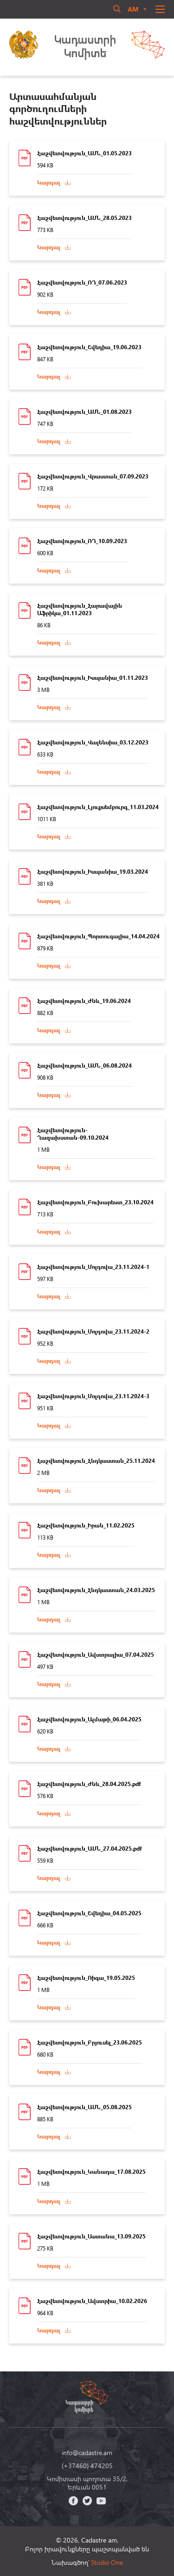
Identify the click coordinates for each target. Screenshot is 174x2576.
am (133, 9)
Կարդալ (48, 182)
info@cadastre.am (87, 2453)
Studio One (107, 2562)
